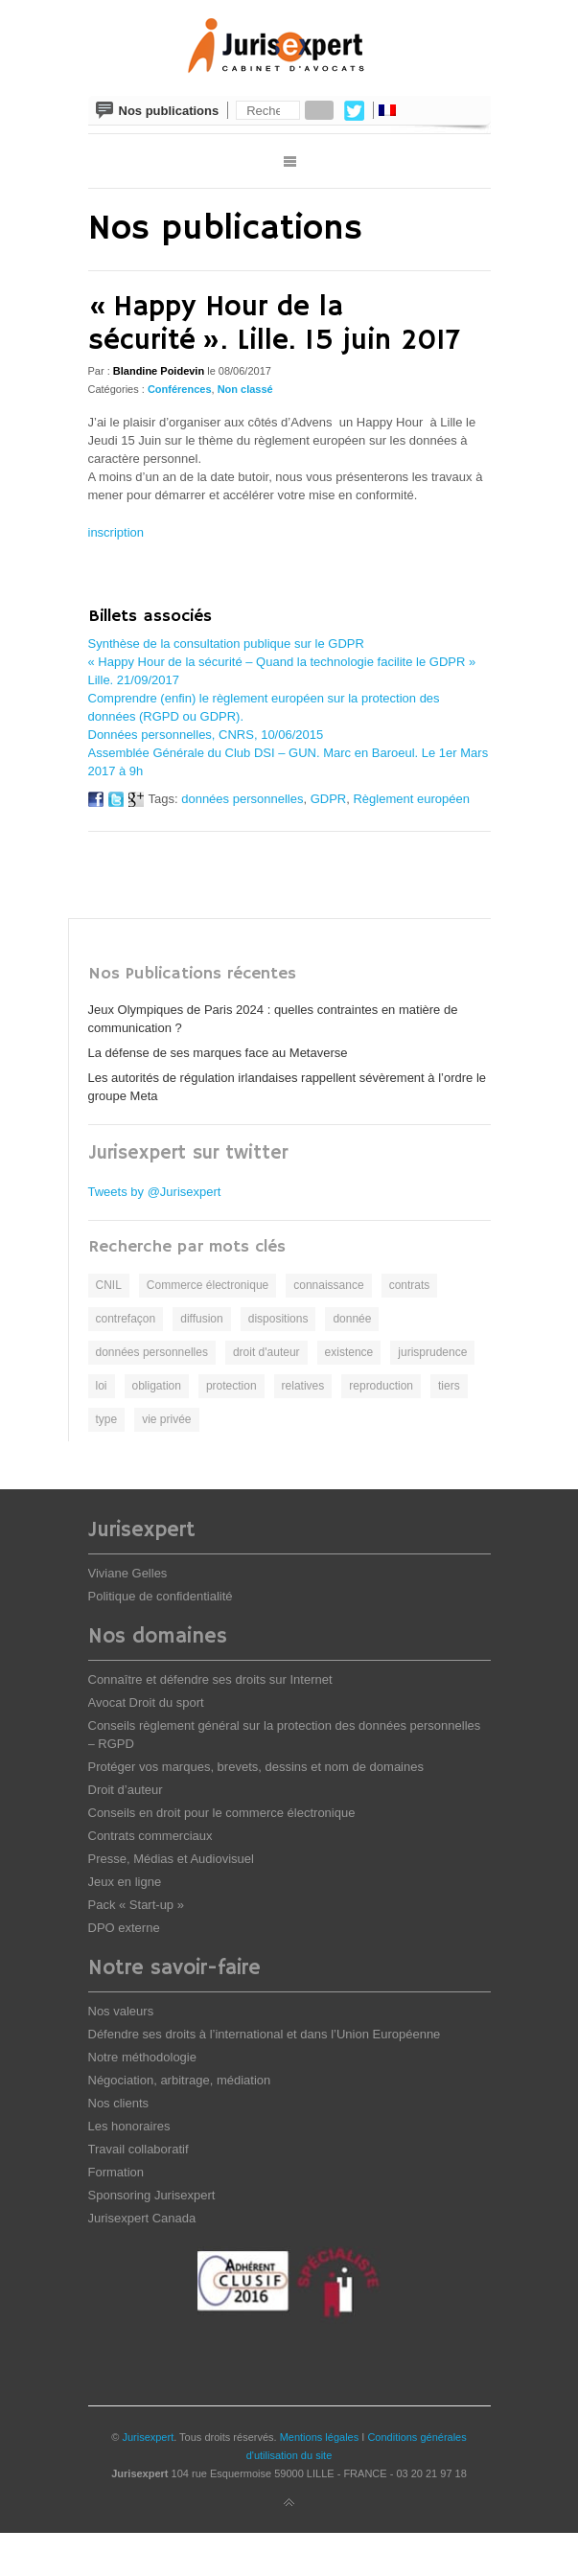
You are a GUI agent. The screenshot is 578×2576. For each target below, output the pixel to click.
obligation (156, 1385)
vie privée (166, 1419)
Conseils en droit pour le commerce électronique (222, 1813)
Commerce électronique (207, 1285)
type (107, 1419)
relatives (303, 1385)
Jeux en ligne (125, 1881)
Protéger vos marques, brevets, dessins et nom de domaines (256, 1767)
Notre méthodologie (142, 2057)
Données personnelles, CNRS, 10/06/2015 (206, 734)
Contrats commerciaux (150, 1835)
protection (231, 1385)
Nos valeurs (121, 2011)
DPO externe (124, 1927)
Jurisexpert (147, 2437)
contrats (409, 1285)
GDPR (329, 799)
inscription (116, 532)
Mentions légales (319, 2437)
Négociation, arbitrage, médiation (179, 2080)
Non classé (245, 389)
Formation (116, 2172)
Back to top (289, 2503)
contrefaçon (126, 1318)
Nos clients (119, 2103)
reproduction (381, 1385)
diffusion (201, 1318)
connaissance (328, 1285)
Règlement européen (411, 799)
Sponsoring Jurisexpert (152, 2195)
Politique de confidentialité (160, 1596)
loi (101, 1385)
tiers (449, 1385)
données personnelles (242, 799)
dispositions (278, 1318)
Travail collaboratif (138, 2149)
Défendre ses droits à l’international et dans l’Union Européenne (264, 2034)
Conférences (180, 389)
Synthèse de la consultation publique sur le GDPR (226, 643)
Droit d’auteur (125, 1789)
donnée (352, 1318)
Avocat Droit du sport (146, 1702)
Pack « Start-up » (136, 1905)
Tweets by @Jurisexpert (154, 1191)
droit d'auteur (266, 1352)
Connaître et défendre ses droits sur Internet (210, 1679)
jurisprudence (432, 1352)
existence (349, 1352)
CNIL (109, 1285)
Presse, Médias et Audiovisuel (171, 1859)
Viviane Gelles (128, 1573)
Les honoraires (129, 2126)
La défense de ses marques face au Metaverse (218, 1053)
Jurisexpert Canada (142, 2218)
